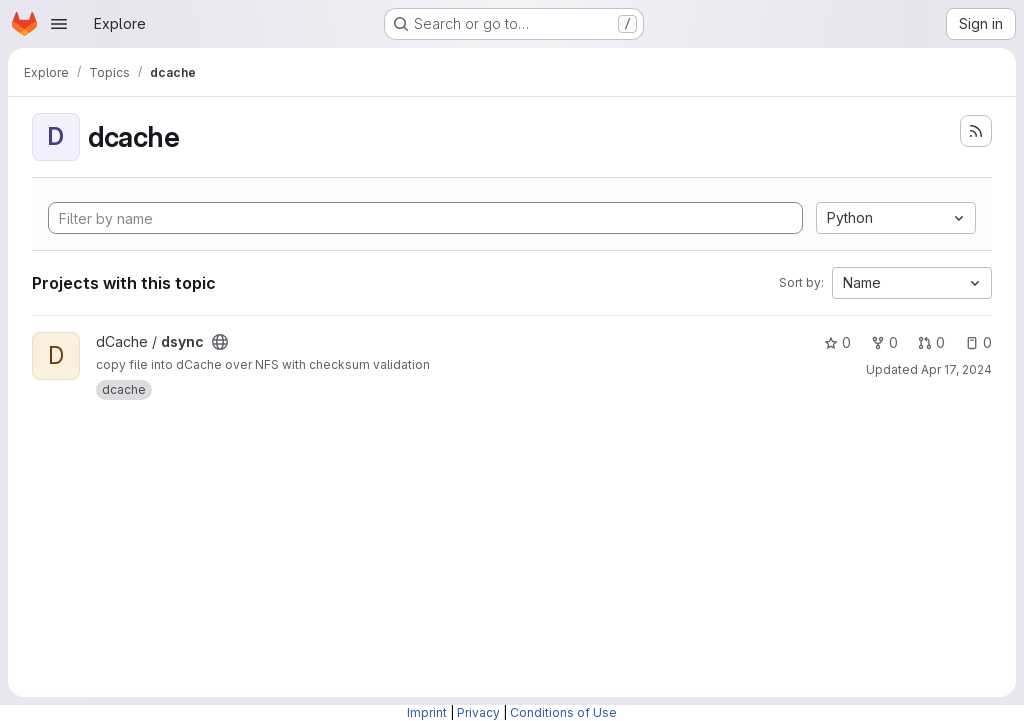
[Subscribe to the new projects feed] (976, 131)
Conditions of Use (563, 712)
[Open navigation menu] (59, 24)
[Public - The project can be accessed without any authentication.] (220, 342)
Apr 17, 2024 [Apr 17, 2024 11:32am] (956, 369)
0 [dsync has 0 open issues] (978, 342)
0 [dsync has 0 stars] (837, 342)
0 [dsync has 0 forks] (884, 342)
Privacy (478, 712)
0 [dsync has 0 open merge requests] (931, 342)
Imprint (427, 712)
